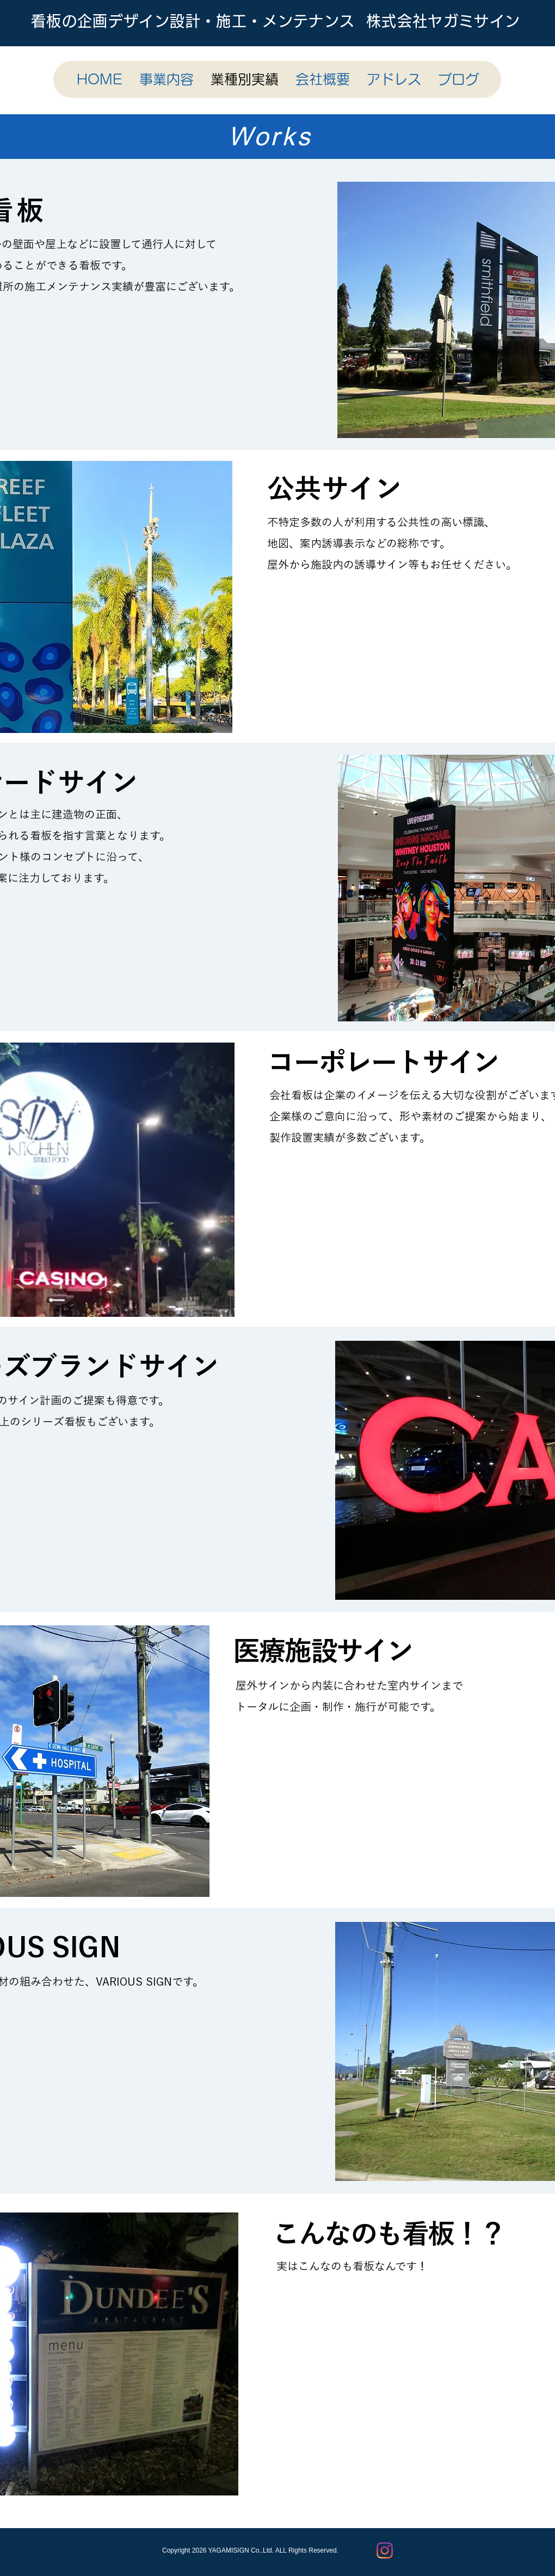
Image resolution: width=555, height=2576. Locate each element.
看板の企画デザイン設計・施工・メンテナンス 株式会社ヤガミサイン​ (276, 21)
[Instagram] (385, 2550)
